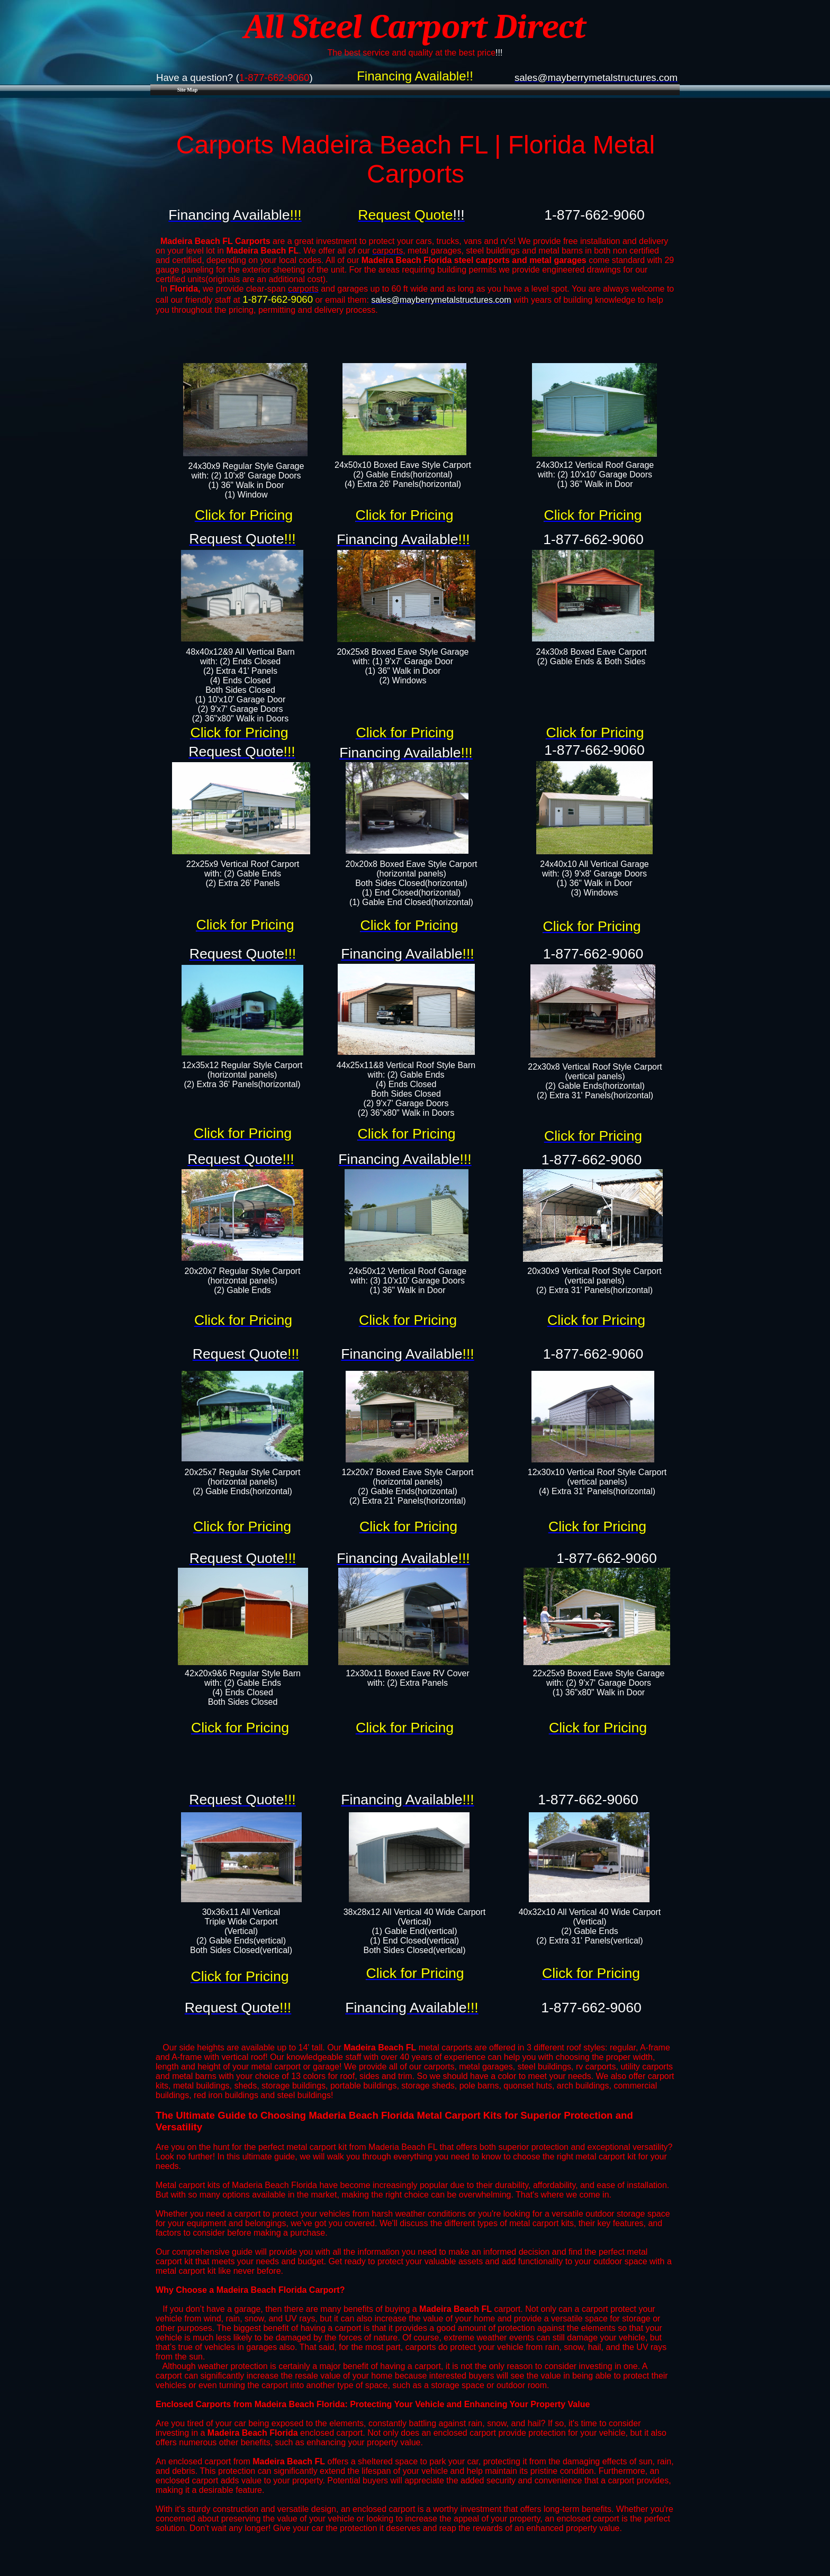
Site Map (187, 90)
